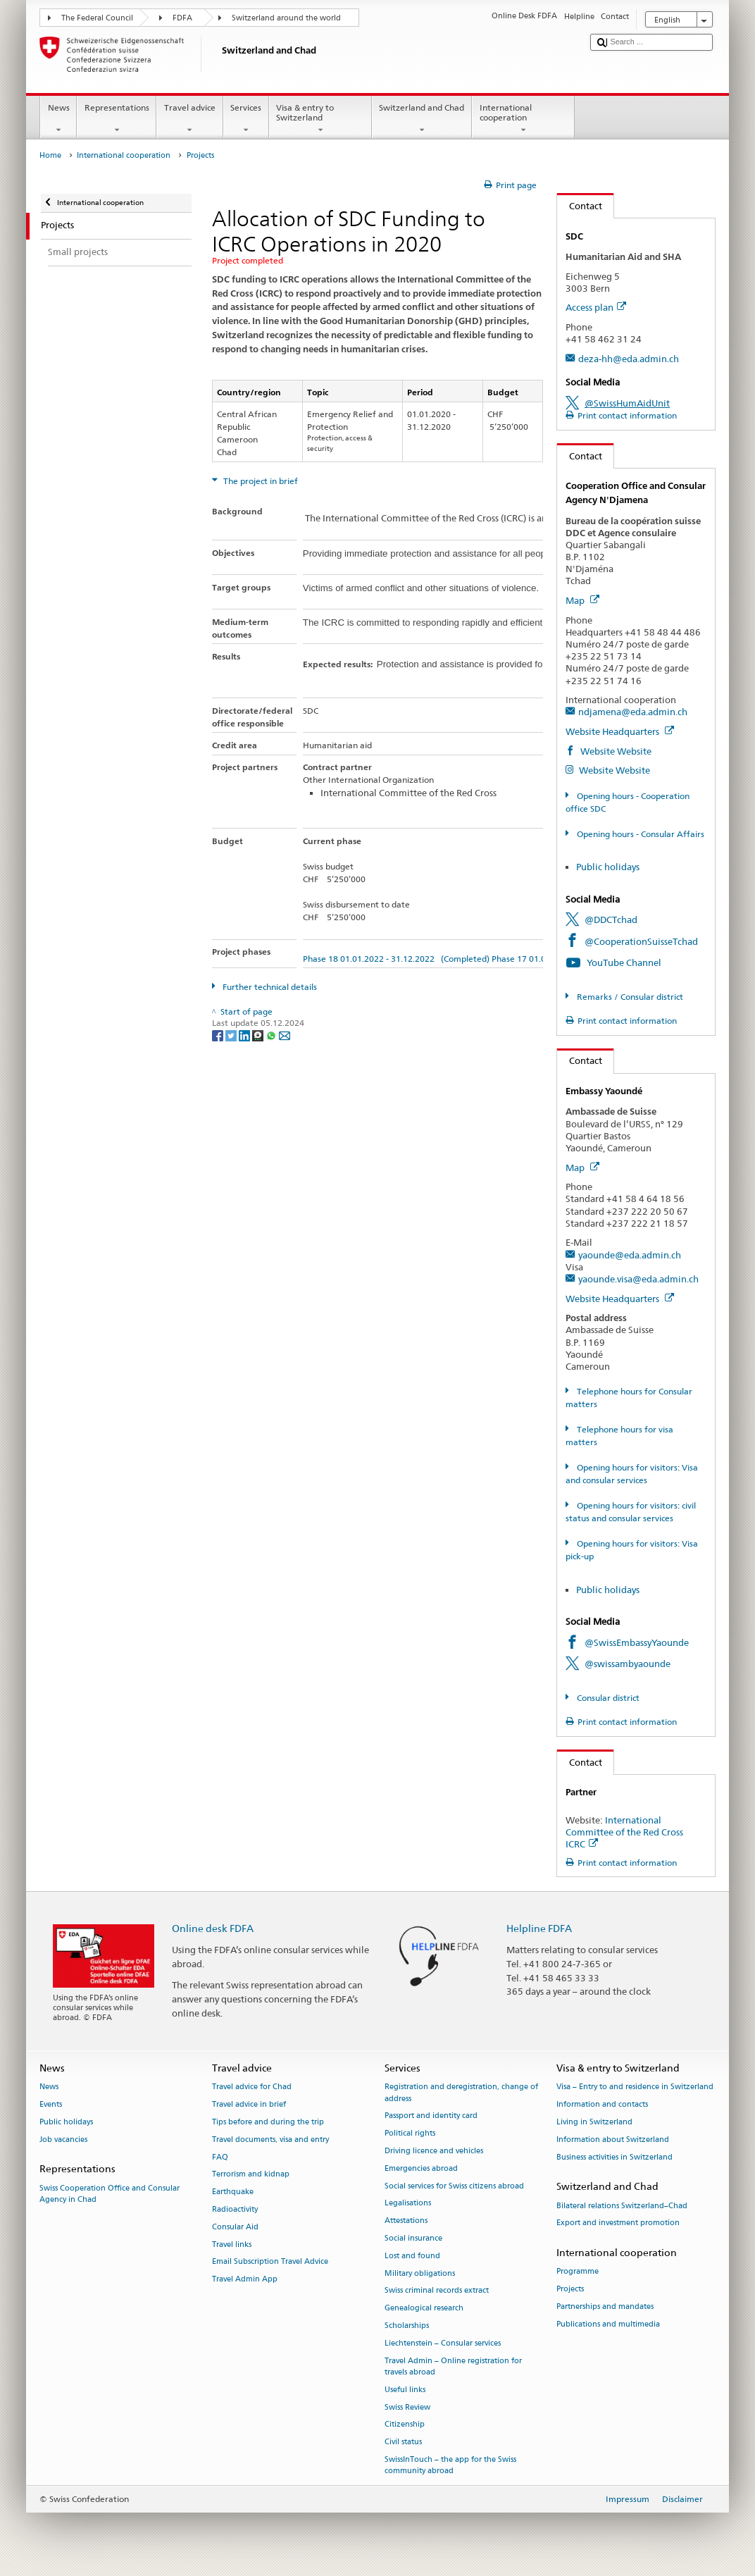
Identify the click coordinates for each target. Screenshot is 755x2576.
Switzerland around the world (286, 18)
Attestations (406, 2221)
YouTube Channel (624, 962)
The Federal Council (97, 18)
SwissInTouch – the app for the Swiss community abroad (450, 2465)
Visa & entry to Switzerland (320, 119)
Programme (577, 2272)
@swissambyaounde (627, 1663)
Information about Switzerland (612, 2139)
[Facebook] (218, 1034)
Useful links (405, 2389)
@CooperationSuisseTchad (641, 941)
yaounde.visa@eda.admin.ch (638, 1278)
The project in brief (259, 481)
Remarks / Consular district (629, 996)
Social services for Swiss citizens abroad (454, 2186)
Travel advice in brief (249, 2105)
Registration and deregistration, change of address (461, 2093)
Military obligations (420, 2273)
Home (50, 155)
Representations (116, 119)
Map (582, 600)
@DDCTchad (611, 919)
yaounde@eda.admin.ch (629, 1255)
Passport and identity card (431, 2116)
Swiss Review (407, 2407)
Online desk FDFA (213, 1928)
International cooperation (523, 119)
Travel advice (189, 119)
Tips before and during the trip (268, 2121)
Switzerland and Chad (422, 119)
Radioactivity (235, 2209)
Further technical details (268, 987)
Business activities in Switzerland (614, 2157)
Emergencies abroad (421, 2168)
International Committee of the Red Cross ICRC (624, 1832)
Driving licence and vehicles (434, 2150)
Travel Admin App (244, 2279)
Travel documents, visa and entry (270, 2139)
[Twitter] (232, 1034)
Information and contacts (602, 2105)
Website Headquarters (620, 731)
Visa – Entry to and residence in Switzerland (634, 2087)
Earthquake (233, 2192)
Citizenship (405, 2424)
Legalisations (408, 2203)
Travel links (231, 2244)
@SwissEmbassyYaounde (637, 1642)
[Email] (284, 1034)
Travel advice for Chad (252, 2087)
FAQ (220, 2157)
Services (246, 119)
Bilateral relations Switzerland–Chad (621, 2205)
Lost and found (412, 2255)
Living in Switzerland (594, 2121)
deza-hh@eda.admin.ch (628, 358)
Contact (579, 205)
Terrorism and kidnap (250, 2174)
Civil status (403, 2442)
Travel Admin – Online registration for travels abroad (453, 2366)
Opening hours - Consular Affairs (639, 834)
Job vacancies (63, 2139)
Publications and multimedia (608, 2324)
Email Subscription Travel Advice (270, 2262)
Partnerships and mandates (605, 2306)
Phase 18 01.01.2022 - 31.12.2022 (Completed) (396, 958)
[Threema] (259, 1034)
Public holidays (607, 866)
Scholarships (407, 2325)
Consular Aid (235, 2226)
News (58, 119)
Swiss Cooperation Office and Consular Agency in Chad (109, 2194)
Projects (570, 2289)
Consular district (607, 1697)
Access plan (596, 307)
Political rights (410, 2133)
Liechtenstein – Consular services (443, 2343)
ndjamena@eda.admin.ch (632, 711)
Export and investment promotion (618, 2223)
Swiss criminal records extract (437, 2291)
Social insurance (413, 2238)
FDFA (182, 18)
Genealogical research (424, 2308)
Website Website (614, 751)
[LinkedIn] (245, 1034)
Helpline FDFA (539, 1928)
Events (50, 2105)
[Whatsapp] (272, 1034)
